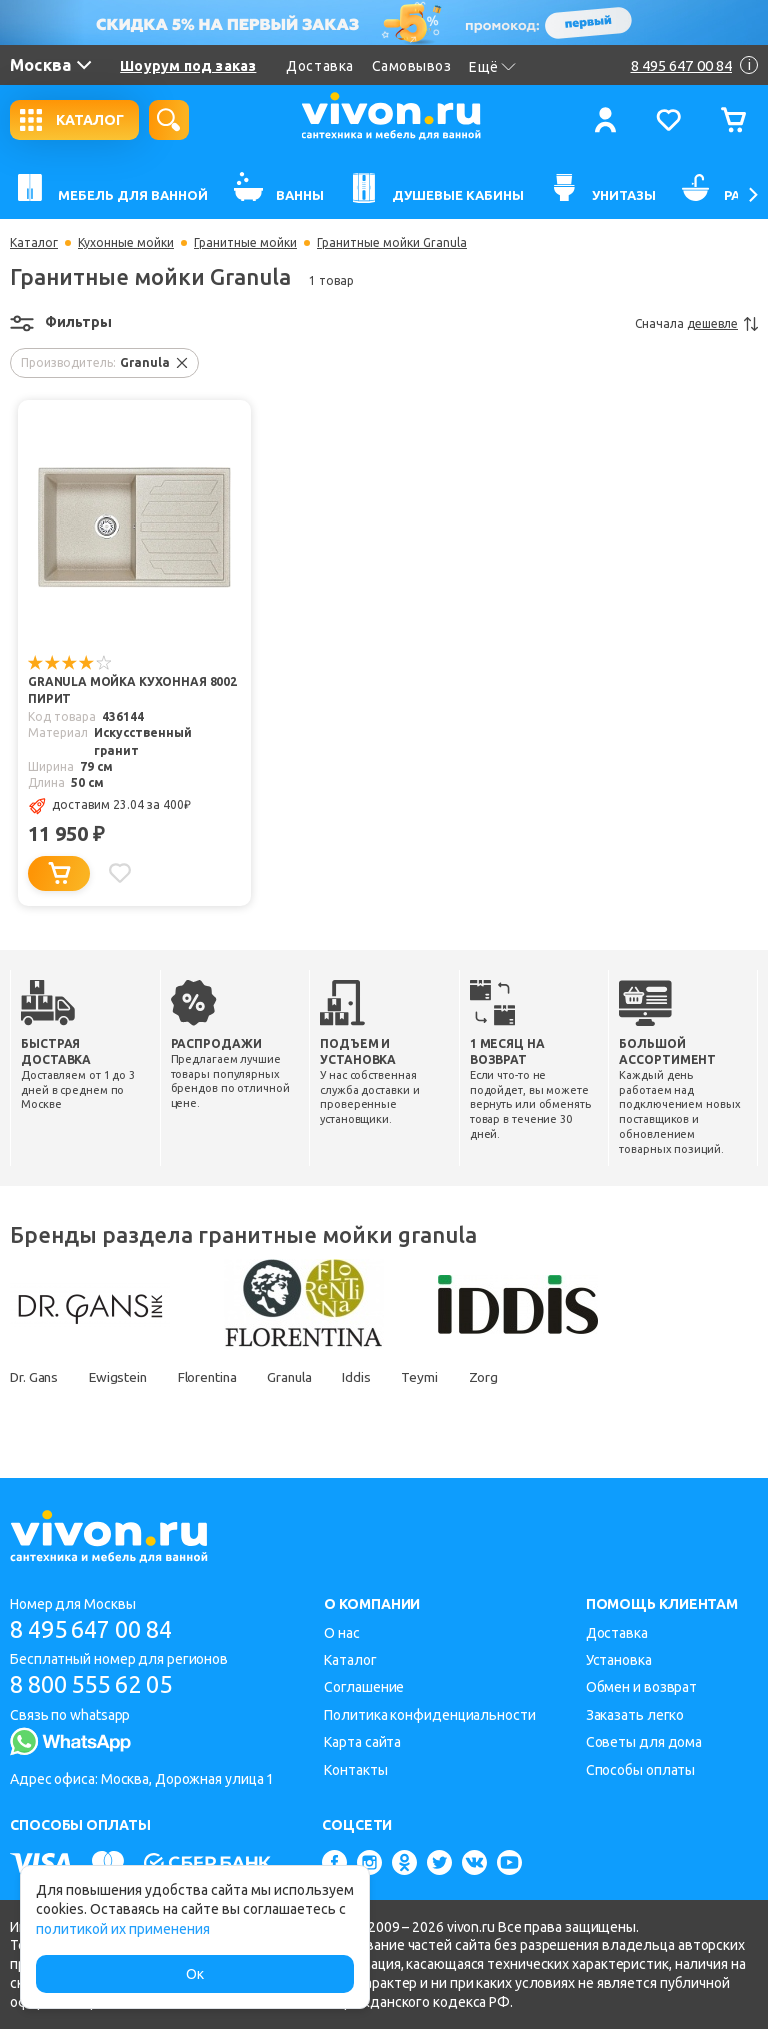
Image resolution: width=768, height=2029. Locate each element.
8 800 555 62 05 (98, 1685)
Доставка (319, 66)
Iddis (372, 1377)
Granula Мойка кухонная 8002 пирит (132, 691)
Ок (195, 1974)
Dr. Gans (35, 1377)
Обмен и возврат (642, 1687)
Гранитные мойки (245, 243)
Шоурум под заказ (188, 66)
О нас (342, 1633)
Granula (301, 1377)
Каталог (34, 243)
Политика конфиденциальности (429, 1715)
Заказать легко (635, 1715)
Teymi (436, 1377)
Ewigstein (122, 1377)
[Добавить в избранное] (121, 873)
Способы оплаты (641, 1770)
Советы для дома (644, 1742)
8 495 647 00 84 (98, 1629)
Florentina (215, 1377)
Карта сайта (362, 1742)
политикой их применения (123, 1929)
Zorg (502, 1377)
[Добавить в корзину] (59, 873)
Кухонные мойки (126, 243)
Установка (619, 1660)
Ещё (492, 67)
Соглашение (364, 1687)
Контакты (355, 1770)
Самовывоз (412, 66)
